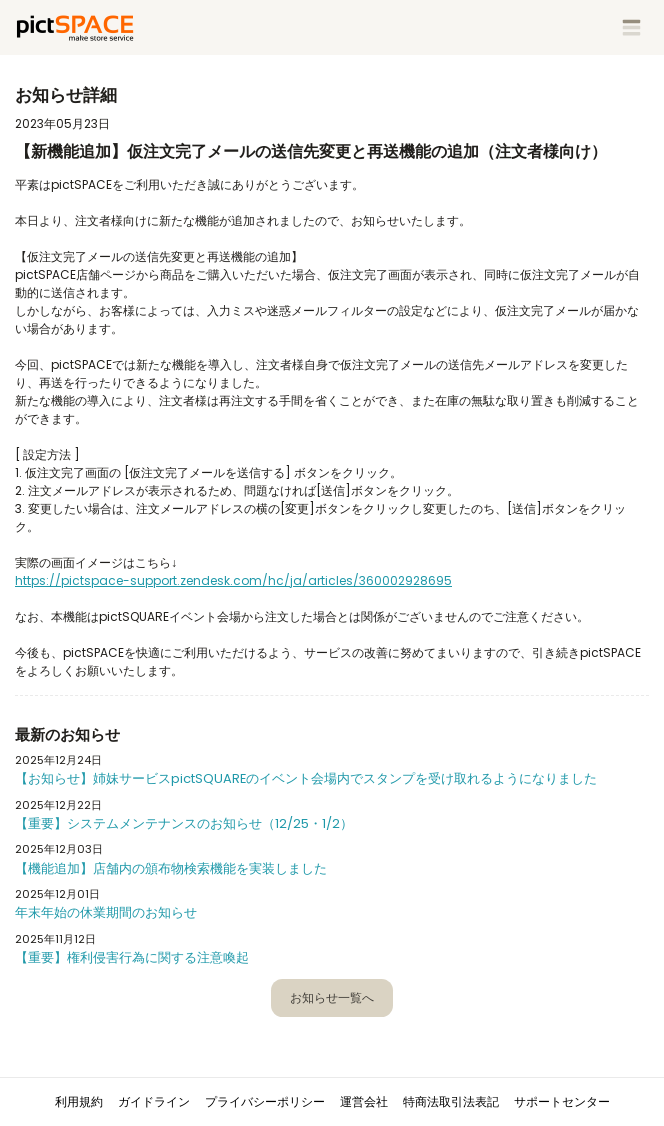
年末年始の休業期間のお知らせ (106, 912)
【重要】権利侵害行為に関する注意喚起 (132, 957)
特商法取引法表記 (451, 1101)
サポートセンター (562, 1101)
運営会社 (364, 1101)
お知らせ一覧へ (332, 997)
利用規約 (79, 1101)
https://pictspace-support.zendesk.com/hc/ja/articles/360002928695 (233, 580)
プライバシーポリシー (265, 1101)
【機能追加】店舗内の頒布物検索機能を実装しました (171, 868)
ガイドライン (154, 1101)
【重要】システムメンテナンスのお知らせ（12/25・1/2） (184, 823)
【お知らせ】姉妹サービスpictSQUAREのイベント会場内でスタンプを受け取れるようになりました (306, 778)
